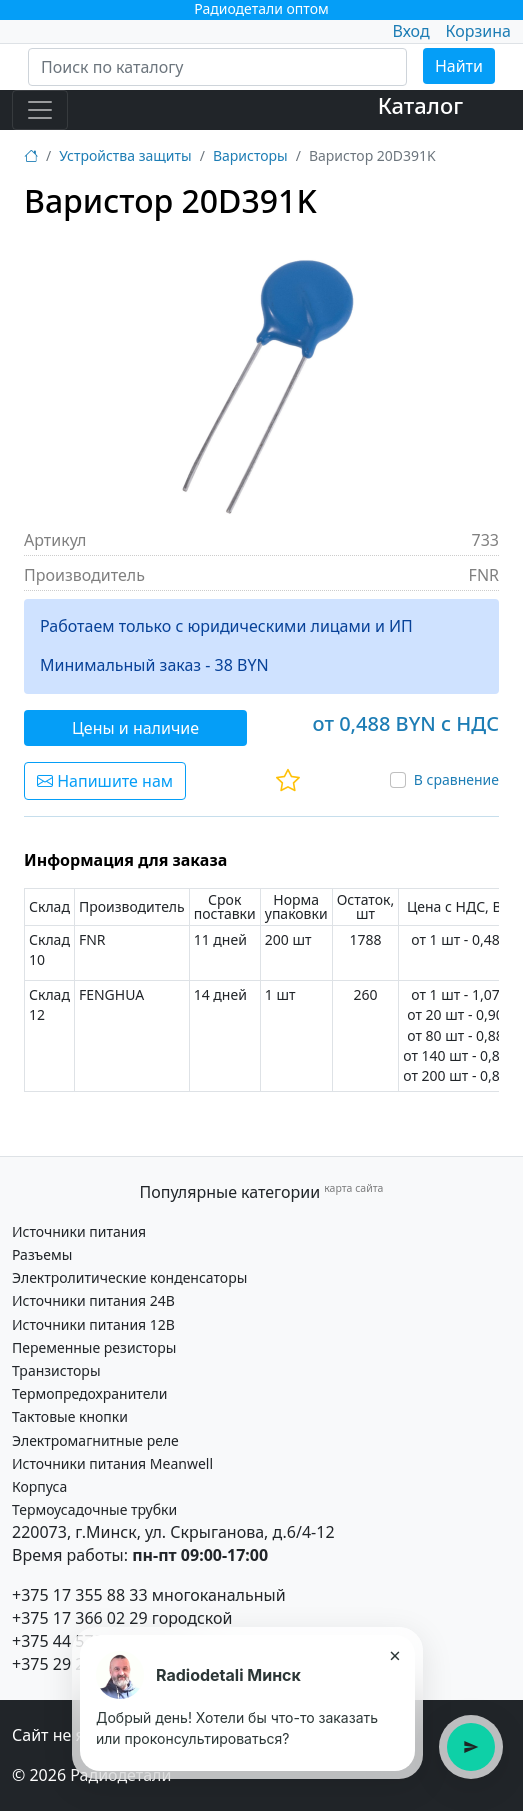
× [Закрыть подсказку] (394, 1655)
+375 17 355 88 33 (80, 1595)
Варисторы (250, 155)
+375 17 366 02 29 (80, 1618)
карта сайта (353, 1188)
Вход (410, 31)
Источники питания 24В (93, 1300)
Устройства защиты (125, 155)
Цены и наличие (135, 728)
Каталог (420, 105)
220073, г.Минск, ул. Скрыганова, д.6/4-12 (173, 1532)
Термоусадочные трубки (94, 1509)
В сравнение (456, 779)
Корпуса (39, 1486)
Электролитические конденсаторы (129, 1277)
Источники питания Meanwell (112, 1463)
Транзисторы (56, 1370)
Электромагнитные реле (95, 1440)
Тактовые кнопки (70, 1416)
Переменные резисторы (94, 1347)
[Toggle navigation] (40, 110)
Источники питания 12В (93, 1324)
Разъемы (42, 1254)
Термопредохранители (89, 1393)
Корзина (478, 31)
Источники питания (79, 1231)
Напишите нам (105, 781)
